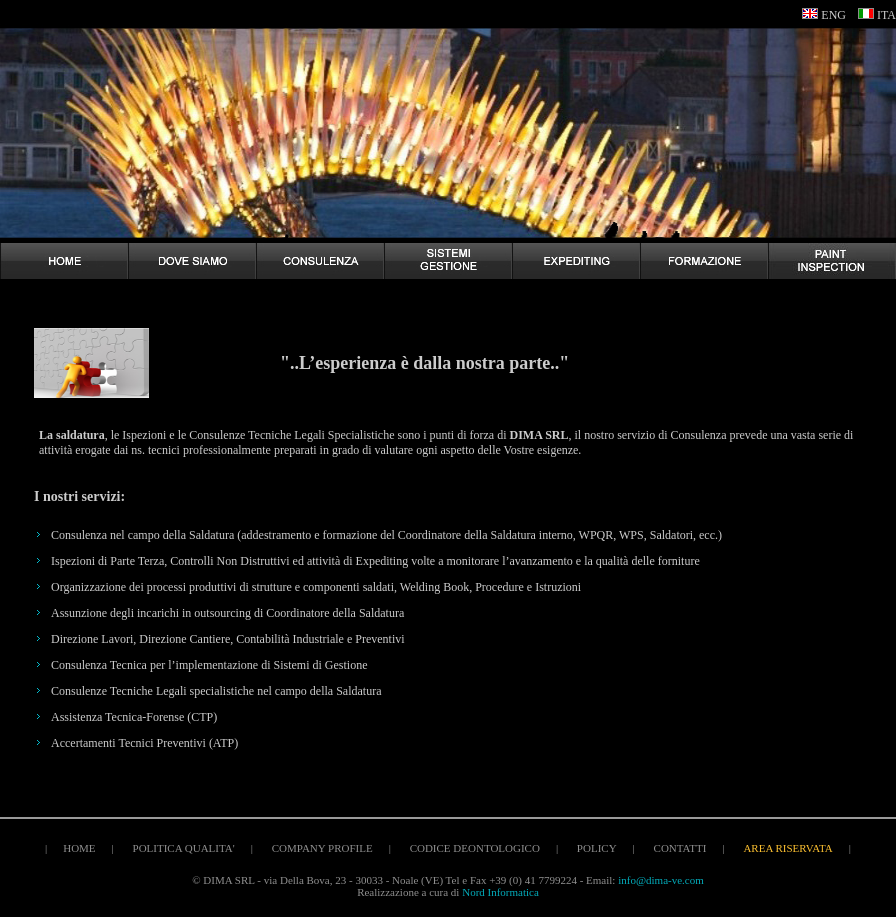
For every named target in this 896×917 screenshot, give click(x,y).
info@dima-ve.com (661, 880)
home (79, 848)
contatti (680, 848)
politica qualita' (184, 848)
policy (597, 848)
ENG (833, 15)
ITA (886, 15)
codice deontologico (475, 848)
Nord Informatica (500, 892)
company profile (322, 848)
